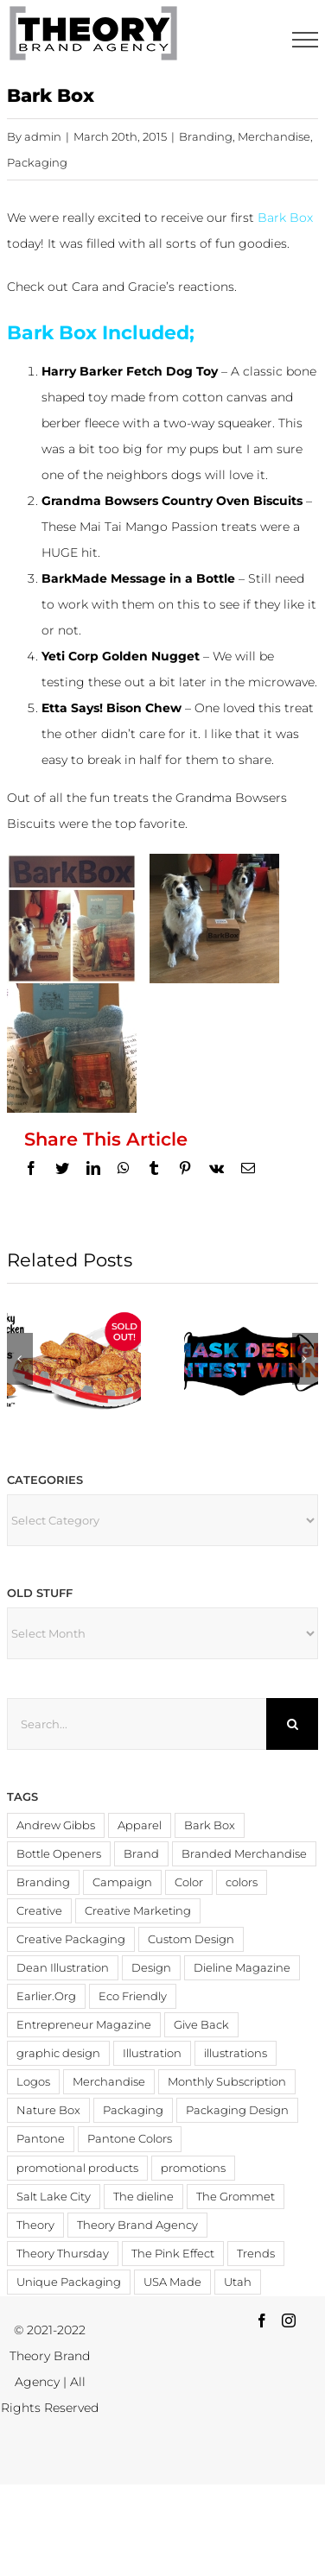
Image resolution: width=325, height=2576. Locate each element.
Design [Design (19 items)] (151, 1967)
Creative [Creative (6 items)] (39, 1910)
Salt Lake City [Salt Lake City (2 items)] (53, 2196)
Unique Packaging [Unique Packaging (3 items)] (68, 2282)
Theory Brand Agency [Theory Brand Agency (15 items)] (137, 2225)
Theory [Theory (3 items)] (35, 2225)
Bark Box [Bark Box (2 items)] (209, 1825)
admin (42, 136)
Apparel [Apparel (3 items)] (140, 1825)
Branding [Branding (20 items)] (43, 1882)
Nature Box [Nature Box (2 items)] (48, 2110)
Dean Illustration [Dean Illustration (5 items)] (62, 1967)
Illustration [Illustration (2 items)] (152, 2053)
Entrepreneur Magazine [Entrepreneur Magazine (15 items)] (83, 2024)
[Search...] (137, 1724)
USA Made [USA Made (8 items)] (172, 2282)
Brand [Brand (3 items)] (141, 1853)
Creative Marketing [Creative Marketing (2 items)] (138, 1910)
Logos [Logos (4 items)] (33, 2081)
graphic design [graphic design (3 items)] (58, 2053)
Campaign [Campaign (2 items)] (122, 1882)
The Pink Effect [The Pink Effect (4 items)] (172, 2253)
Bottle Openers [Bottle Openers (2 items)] (58, 1853)
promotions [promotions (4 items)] (193, 2168)
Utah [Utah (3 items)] (238, 2282)
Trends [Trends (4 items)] (256, 2253)
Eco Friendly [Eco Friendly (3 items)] (133, 1996)
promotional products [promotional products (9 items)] (77, 2168)
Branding (206, 136)
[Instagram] (289, 2320)
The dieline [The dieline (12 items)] (143, 2196)
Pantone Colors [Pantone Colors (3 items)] (129, 2138)
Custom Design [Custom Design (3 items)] (191, 1939)
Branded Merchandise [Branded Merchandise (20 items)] (244, 1853)
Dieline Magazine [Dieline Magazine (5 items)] (242, 1967)
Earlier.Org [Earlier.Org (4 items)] (46, 1996)
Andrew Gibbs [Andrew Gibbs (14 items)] (55, 1825)
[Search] (292, 1724)
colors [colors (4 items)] (242, 1882)
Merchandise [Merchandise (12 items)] (109, 2081)
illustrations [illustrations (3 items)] (235, 2053)
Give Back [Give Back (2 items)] (201, 2024)
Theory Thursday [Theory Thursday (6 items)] (62, 2253)
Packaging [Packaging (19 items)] (133, 2110)
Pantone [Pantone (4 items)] (40, 2138)
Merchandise (274, 136)
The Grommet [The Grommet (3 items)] (235, 2196)
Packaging (37, 162)
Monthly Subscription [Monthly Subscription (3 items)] (227, 2081)
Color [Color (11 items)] (189, 1882)
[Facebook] (262, 2320)
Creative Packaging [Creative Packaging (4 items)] (70, 1939)
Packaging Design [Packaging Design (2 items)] (237, 2110)
